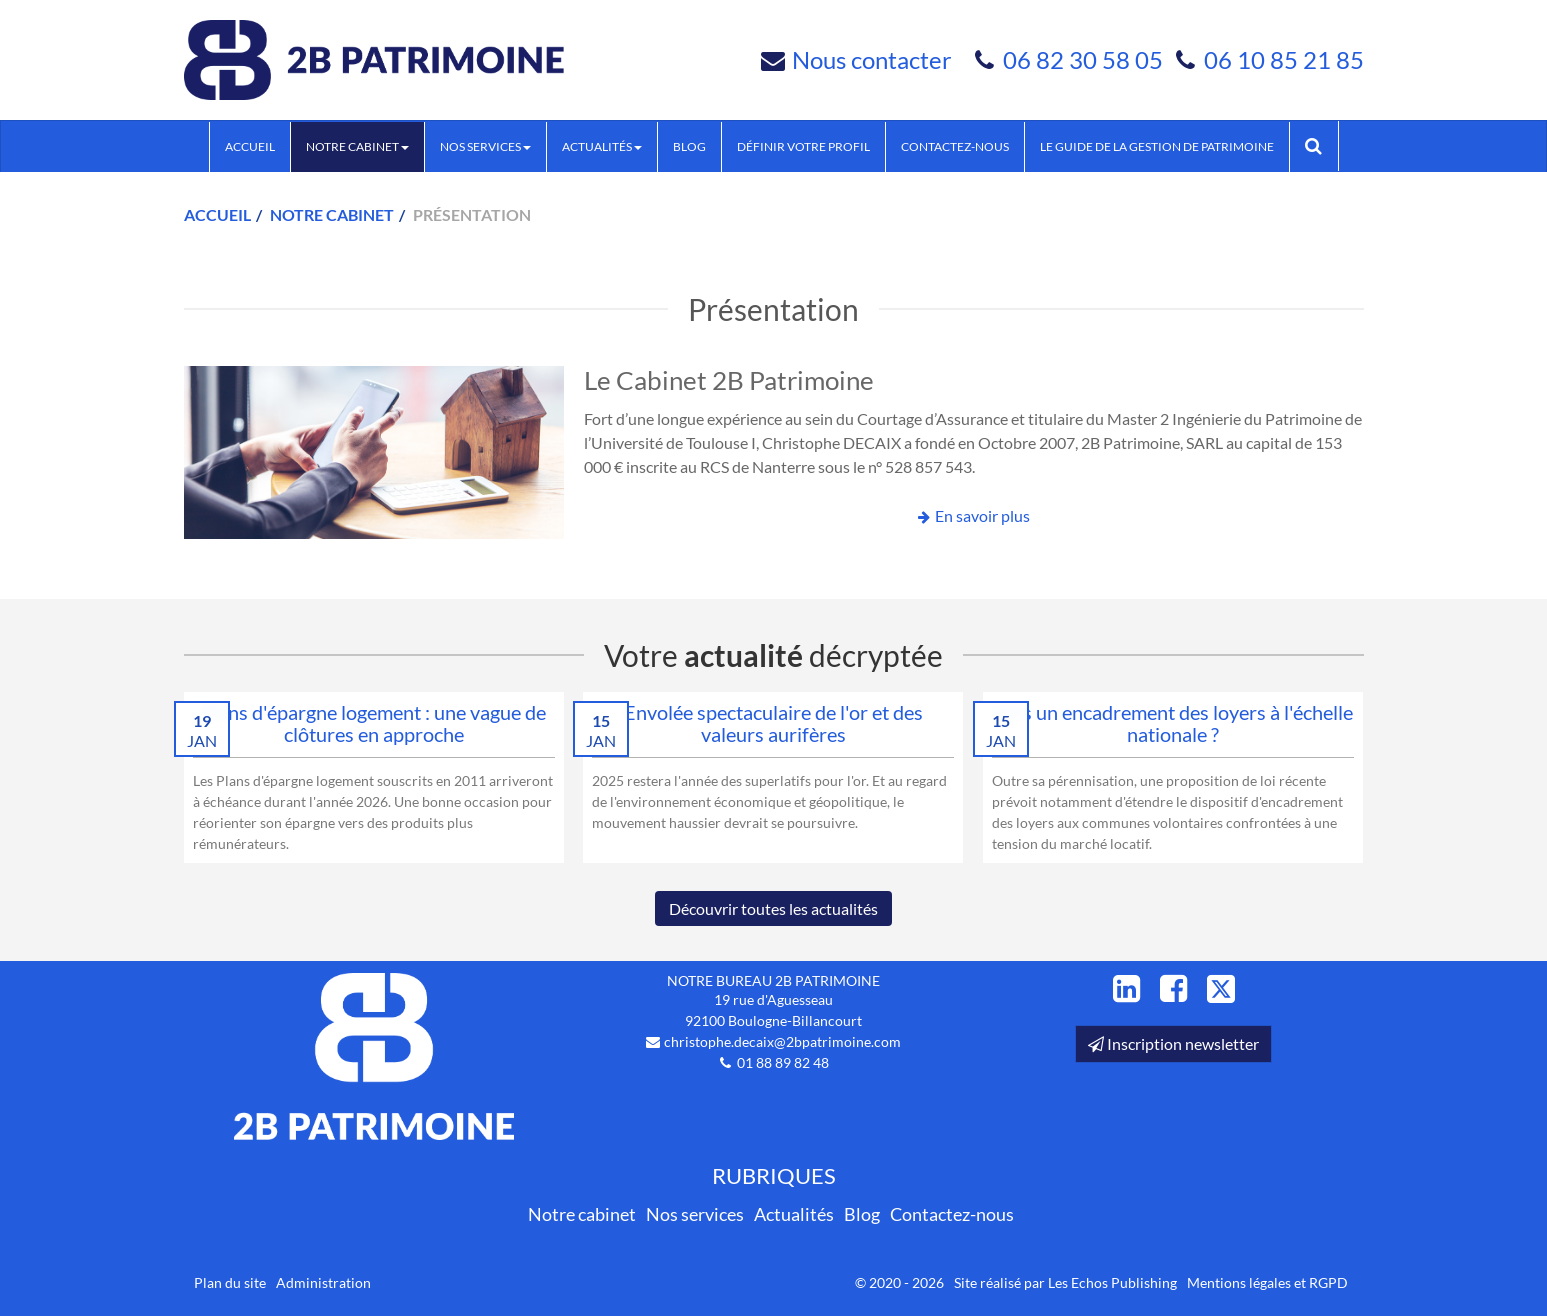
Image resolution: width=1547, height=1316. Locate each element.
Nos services (485, 146)
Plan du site (230, 1282)
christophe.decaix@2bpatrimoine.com (782, 1041)
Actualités (602, 146)
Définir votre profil (803, 146)
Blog (689, 146)
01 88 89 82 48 (783, 1062)
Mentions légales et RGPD (1267, 1282)
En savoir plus (982, 515)
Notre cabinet (357, 146)
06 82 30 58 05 (1085, 59)
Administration (323, 1282)
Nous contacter (872, 59)
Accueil (250, 146)
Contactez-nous (955, 146)
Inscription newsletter (1173, 1043)
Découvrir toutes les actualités (773, 908)
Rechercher (1321, 146)
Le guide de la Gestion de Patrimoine (1157, 146)
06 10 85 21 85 (1284, 59)
